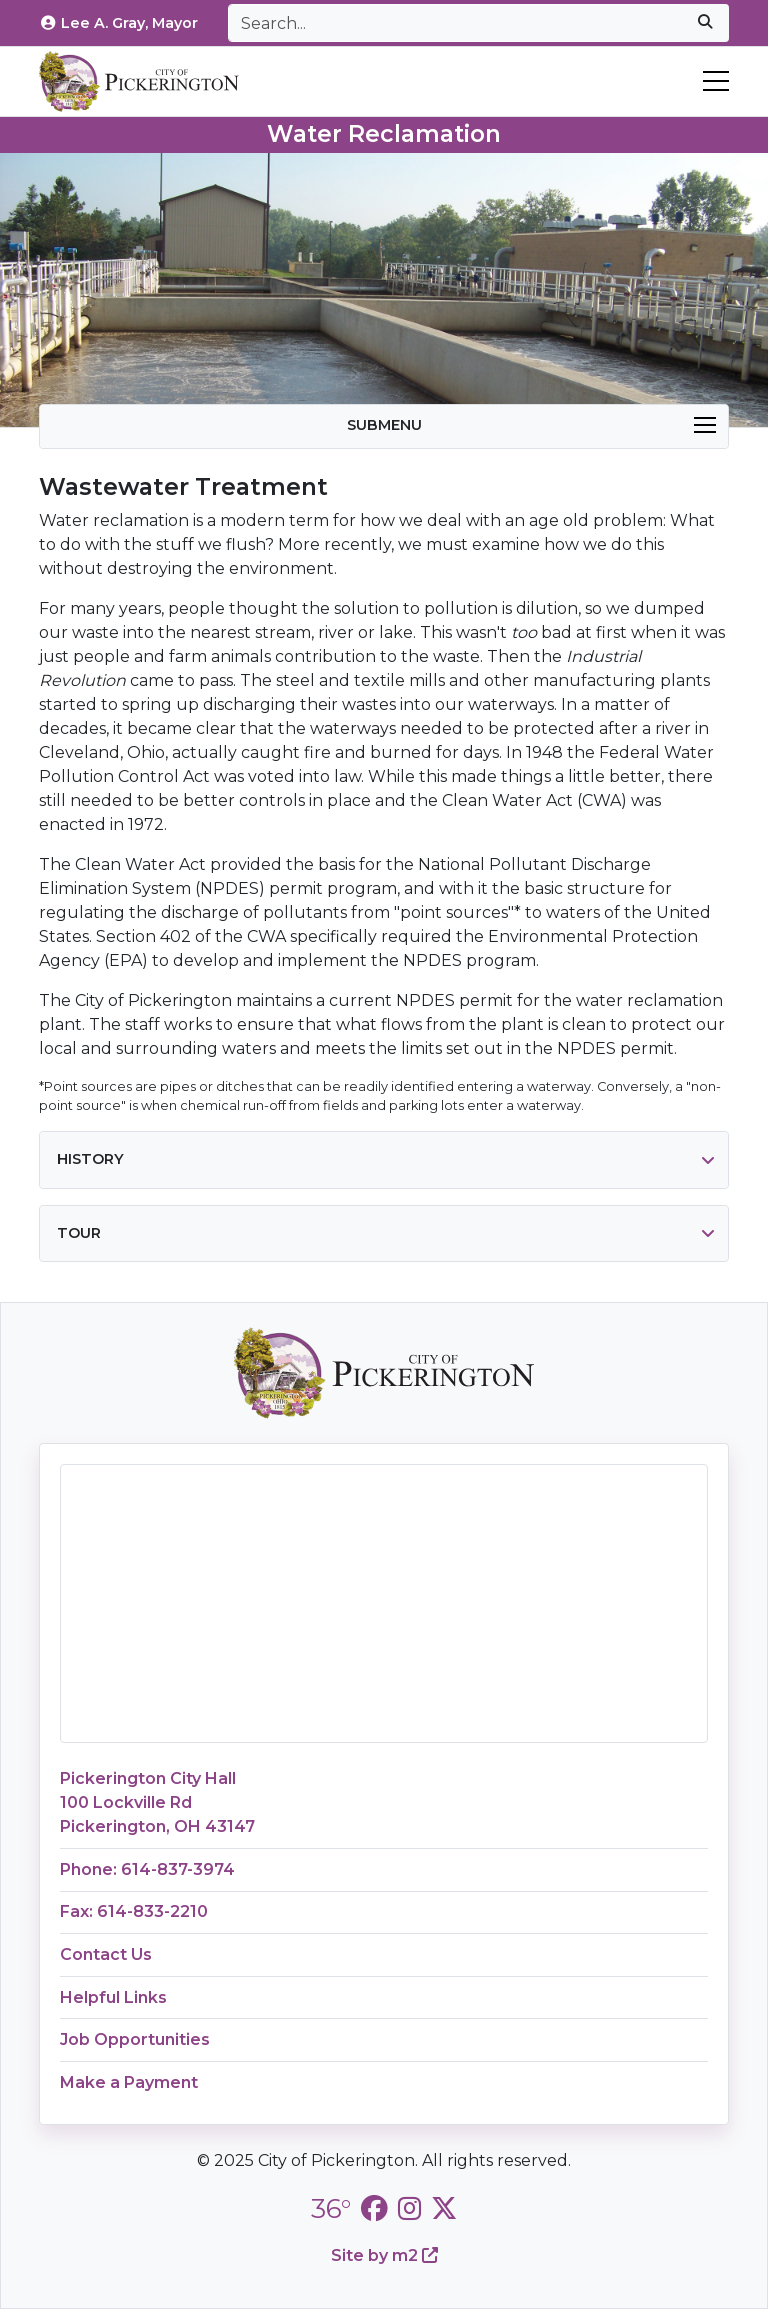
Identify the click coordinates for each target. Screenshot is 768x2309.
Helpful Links (113, 1997)
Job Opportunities (135, 2039)
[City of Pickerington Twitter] (444, 2208)
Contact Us (106, 1954)
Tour (79, 1233)
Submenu (532, 425)
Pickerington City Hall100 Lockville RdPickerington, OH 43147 (157, 1802)
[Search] (455, 23)
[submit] (705, 23)
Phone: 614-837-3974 (147, 1869)
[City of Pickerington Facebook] (374, 2208)
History (90, 1159)
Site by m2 (384, 2255)
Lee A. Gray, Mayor (118, 23)
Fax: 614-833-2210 (134, 1911)
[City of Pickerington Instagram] (409, 2208)
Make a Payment (129, 2082)
